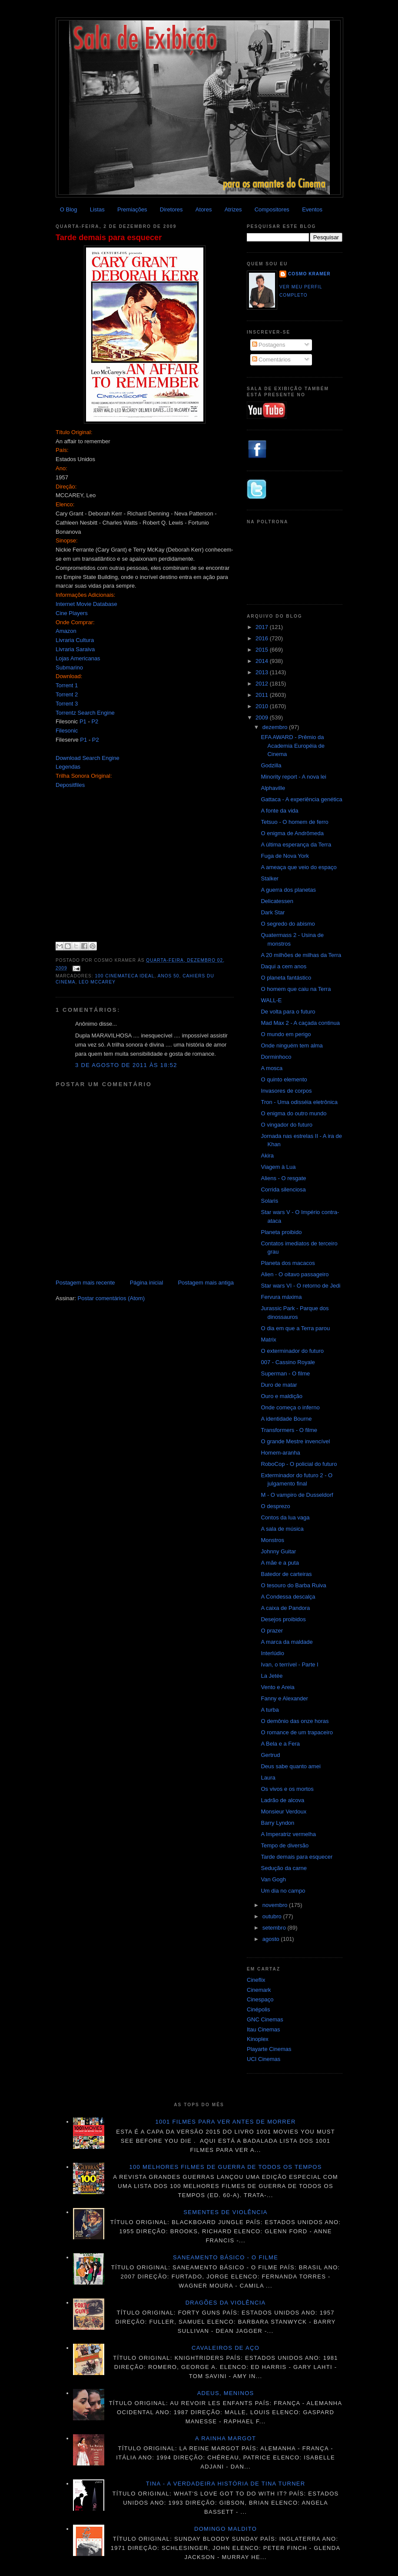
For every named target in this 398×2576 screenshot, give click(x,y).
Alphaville (273, 788)
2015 (262, 649)
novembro (275, 1905)
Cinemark (259, 1990)
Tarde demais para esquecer (109, 237)
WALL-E (271, 1000)
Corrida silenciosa (283, 1189)
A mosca (271, 1068)
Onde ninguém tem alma (291, 1045)
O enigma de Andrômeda (292, 833)
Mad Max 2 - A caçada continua (300, 1023)
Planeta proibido (281, 1232)
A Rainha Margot (225, 2438)
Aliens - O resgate (283, 1178)
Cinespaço (260, 1999)
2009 (262, 717)
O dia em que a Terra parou (295, 1328)
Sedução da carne (284, 1868)
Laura (268, 1777)
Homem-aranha (280, 1452)
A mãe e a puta (279, 1562)
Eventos (312, 209)
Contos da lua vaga (285, 1517)
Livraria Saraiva (75, 649)
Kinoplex (258, 2039)
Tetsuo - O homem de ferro (294, 822)
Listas (97, 209)
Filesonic (67, 730)
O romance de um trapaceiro (296, 1732)
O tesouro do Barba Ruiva (293, 1585)
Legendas (68, 766)
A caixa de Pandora (285, 1608)
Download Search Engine (87, 758)
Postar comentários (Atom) (111, 1298)
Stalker (269, 878)
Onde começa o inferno (290, 1407)
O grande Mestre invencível (295, 1441)
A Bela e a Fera (280, 1743)
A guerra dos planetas (288, 890)
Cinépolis (258, 2009)
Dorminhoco (276, 1057)
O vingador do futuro (286, 1124)
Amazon (66, 631)
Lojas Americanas (78, 658)
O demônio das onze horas (294, 1721)
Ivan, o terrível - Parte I (289, 1664)
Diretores (171, 209)
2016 (262, 638)
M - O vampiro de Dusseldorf (297, 1495)
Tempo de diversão (284, 1845)
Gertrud (270, 1755)
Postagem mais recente (85, 1282)
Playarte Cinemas (269, 2049)
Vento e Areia (277, 1687)
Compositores (272, 209)
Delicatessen (277, 901)
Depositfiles (70, 785)
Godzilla (271, 765)
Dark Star (273, 912)
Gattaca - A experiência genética (301, 799)
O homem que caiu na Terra (296, 989)
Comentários (271, 359)
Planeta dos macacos (288, 1263)
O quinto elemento (284, 1079)
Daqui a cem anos (283, 966)
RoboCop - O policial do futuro (299, 1464)
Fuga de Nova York (285, 856)
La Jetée (271, 1676)
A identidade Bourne (286, 1418)
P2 (94, 721)
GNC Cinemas (265, 2019)
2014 (262, 661)
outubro (272, 1916)
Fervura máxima (281, 1297)
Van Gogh (273, 1879)
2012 (262, 683)
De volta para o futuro (288, 1011)
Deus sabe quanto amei (290, 1766)
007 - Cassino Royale (288, 1362)
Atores (204, 209)
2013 (262, 672)
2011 (262, 695)
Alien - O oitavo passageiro (294, 1274)
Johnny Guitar (278, 1551)
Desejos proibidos (283, 1619)
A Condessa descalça (288, 1596)
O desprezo (275, 1506)
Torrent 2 (67, 694)
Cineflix (256, 1980)
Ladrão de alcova (282, 1800)
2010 (262, 706)
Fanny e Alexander (284, 1698)
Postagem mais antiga (206, 1282)
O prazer (272, 1630)
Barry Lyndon (277, 1823)
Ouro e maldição (281, 1396)
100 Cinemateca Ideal (124, 976)
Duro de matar (279, 1385)
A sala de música (282, 1529)
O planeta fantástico (286, 977)
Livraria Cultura (75, 640)
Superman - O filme (285, 1373)
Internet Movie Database (86, 604)
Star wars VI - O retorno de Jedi (300, 1285)
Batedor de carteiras (286, 1574)
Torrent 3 (67, 703)
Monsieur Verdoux (283, 1811)
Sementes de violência (225, 2212)
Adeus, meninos (225, 2393)
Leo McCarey (97, 982)
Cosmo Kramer (309, 273)
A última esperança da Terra (296, 844)
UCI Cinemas (263, 2059)
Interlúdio (272, 1653)
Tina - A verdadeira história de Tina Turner (225, 2483)
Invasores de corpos (286, 1090)
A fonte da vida (279, 810)
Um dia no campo (283, 1890)
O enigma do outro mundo (293, 1113)
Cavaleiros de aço (225, 2348)
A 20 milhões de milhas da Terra (301, 955)
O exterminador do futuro (292, 1351)
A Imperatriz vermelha (288, 1834)
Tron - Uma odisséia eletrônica (299, 1102)
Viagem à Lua (278, 1167)
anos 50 (168, 976)
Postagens (268, 344)
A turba (270, 1709)
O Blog (68, 209)
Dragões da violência (226, 2302)
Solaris (269, 1201)
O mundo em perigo (286, 1034)
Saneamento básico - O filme (225, 2257)
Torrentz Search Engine (85, 712)
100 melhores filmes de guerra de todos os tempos (225, 2167)
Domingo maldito (225, 2529)
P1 (83, 721)
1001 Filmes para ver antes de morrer (225, 2121)
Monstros (272, 1540)
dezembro (275, 727)
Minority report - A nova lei (293, 776)
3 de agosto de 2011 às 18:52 (126, 1065)
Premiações (132, 209)
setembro (275, 1927)
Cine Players (72, 613)
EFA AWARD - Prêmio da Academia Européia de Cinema (293, 745)
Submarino (69, 667)
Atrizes (233, 209)
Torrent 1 (67, 685)
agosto (271, 1939)
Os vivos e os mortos (287, 1789)
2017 (262, 627)
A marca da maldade (286, 1642)
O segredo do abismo (288, 923)
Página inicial (146, 1282)
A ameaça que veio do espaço (298, 867)
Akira (267, 1155)
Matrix (268, 1339)
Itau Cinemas (263, 2029)
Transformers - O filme (289, 1430)
